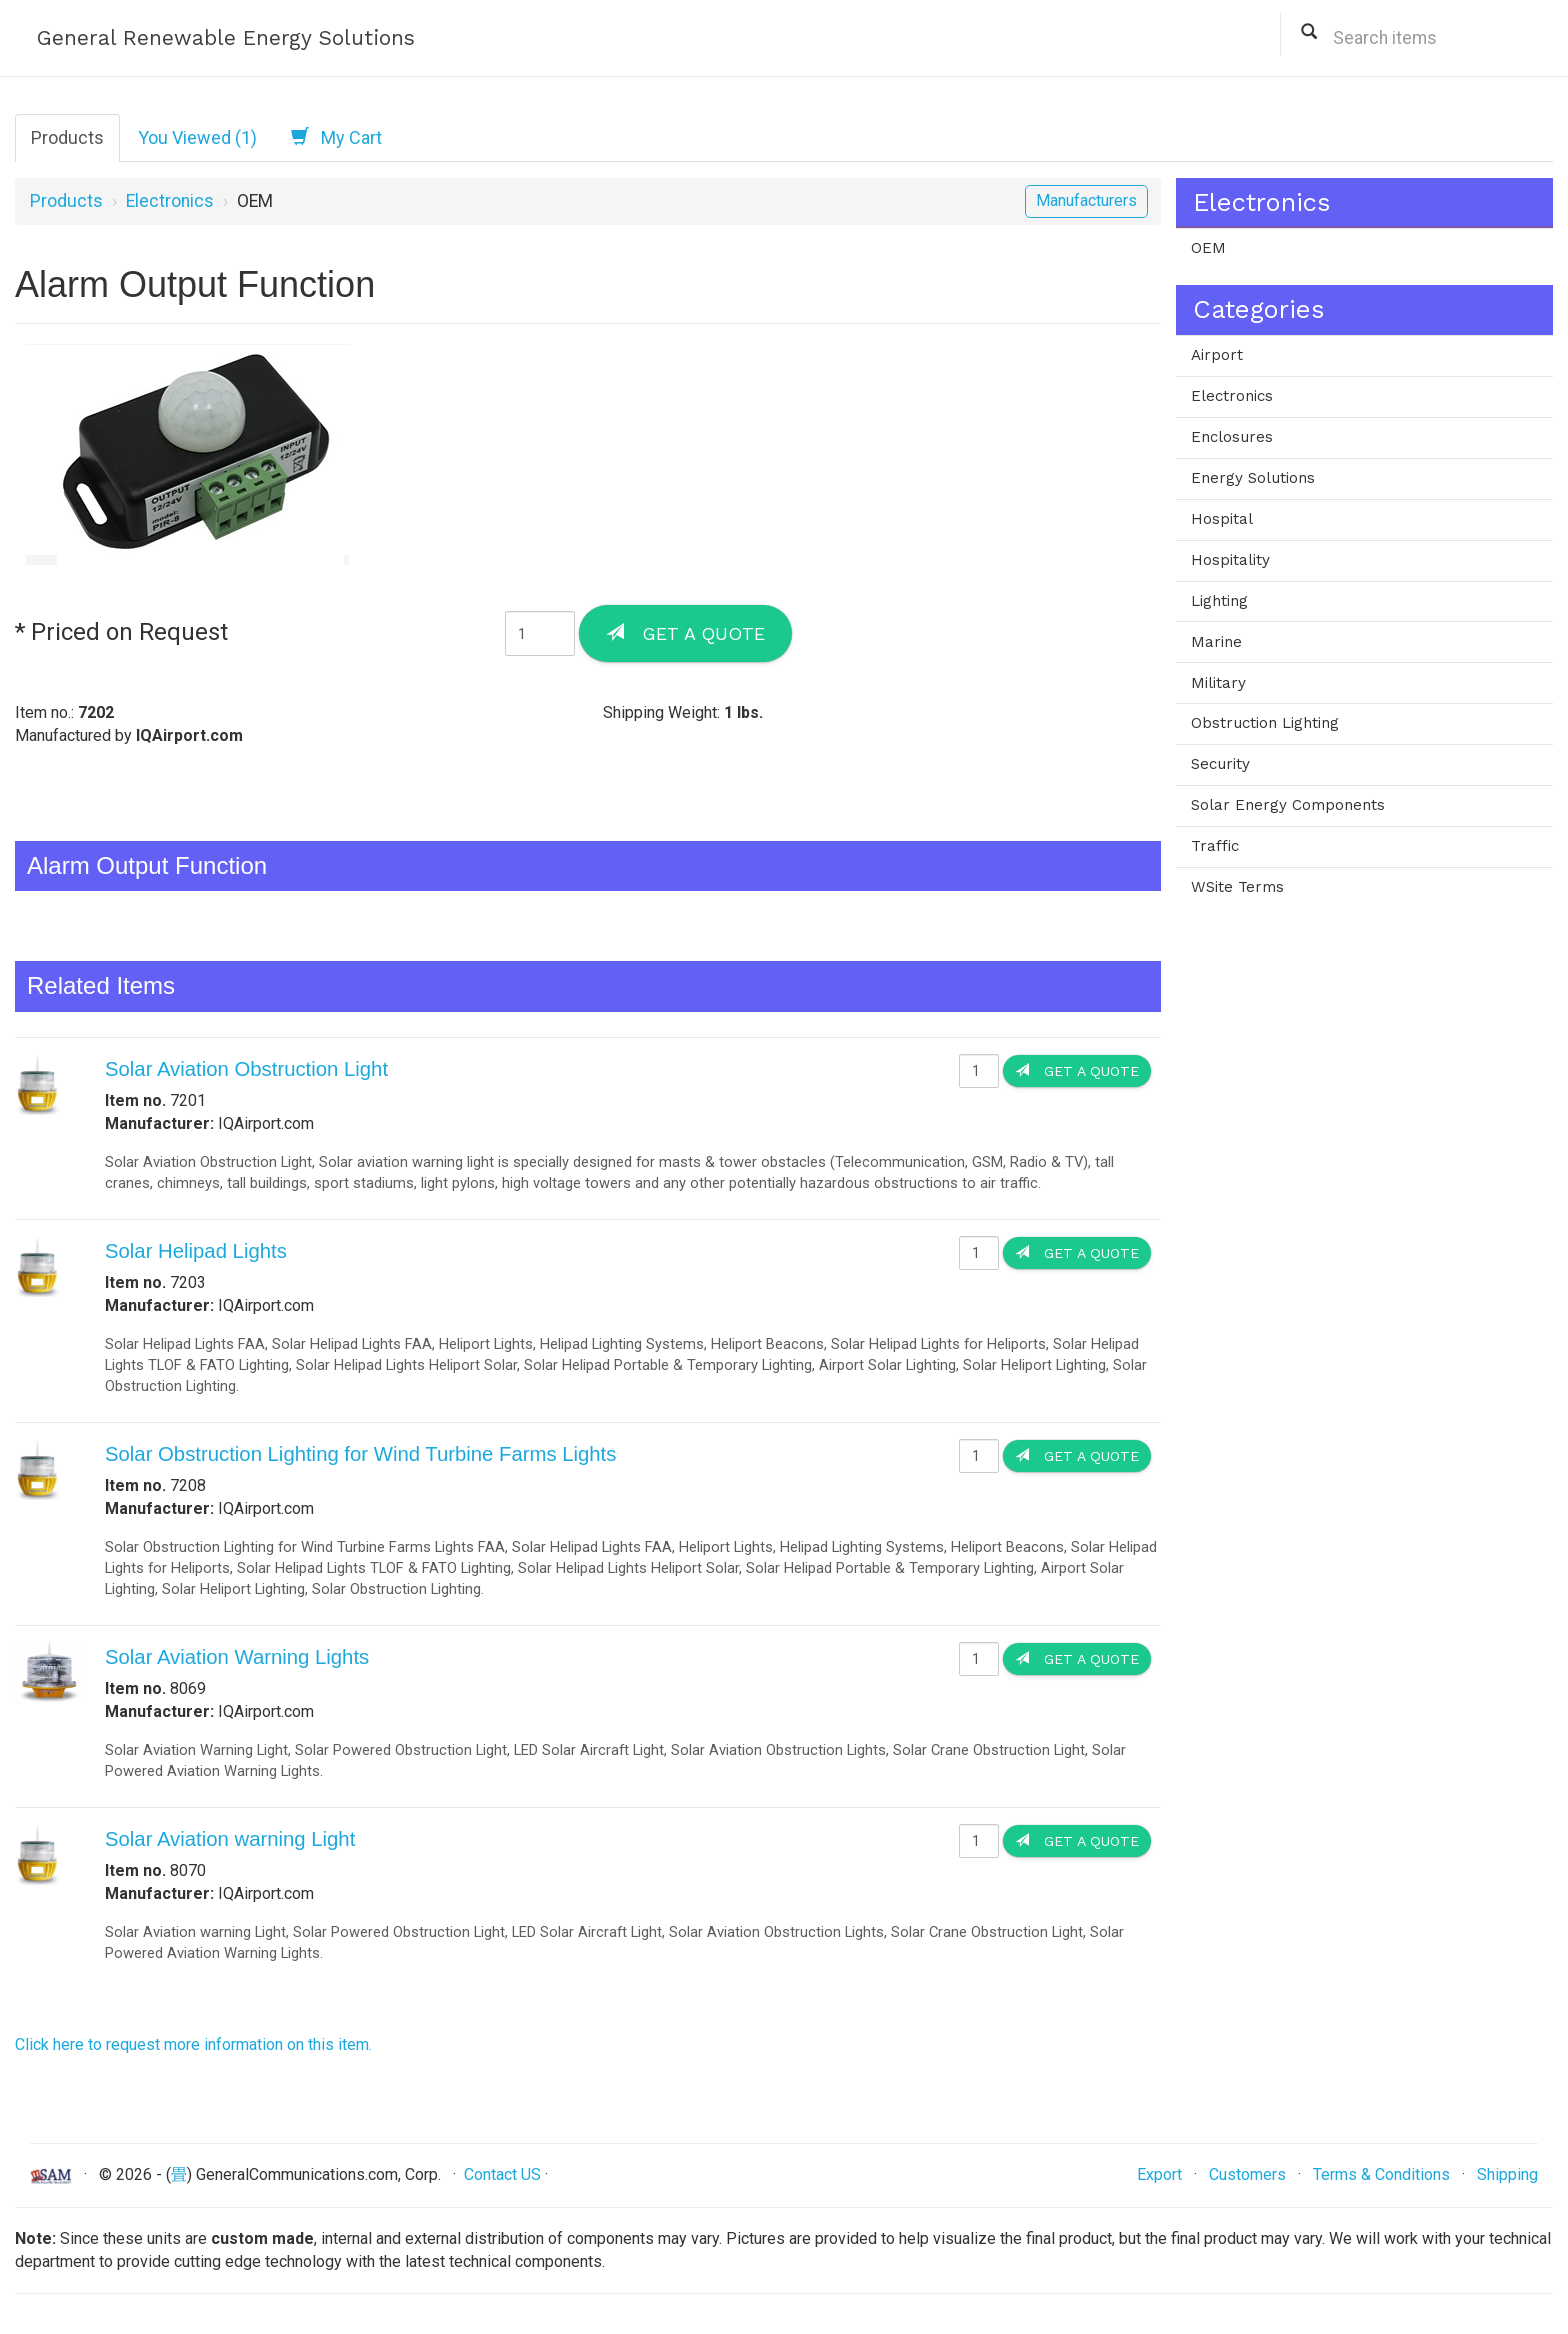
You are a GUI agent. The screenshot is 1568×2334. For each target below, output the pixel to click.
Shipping (1507, 2174)
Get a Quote (685, 633)
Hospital (1222, 519)
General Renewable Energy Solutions (226, 37)
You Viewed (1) (197, 137)
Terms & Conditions (1381, 2174)
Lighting (1219, 601)
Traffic (1215, 846)
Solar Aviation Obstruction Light (246, 1069)
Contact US (502, 2174)
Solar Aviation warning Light (230, 1839)
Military (1218, 683)
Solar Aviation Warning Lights (237, 1657)
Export (1159, 2174)
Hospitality (1230, 560)
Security (1220, 764)
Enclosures (1232, 437)
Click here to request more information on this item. (193, 2044)
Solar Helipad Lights (196, 1251)
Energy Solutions (1253, 478)
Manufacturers (1086, 200)
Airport (1217, 355)
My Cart (336, 137)
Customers (1247, 2174)
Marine (1216, 642)
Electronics (170, 201)
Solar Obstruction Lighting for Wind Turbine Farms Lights (360, 1454)
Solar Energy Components (1288, 805)
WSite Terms (1237, 887)
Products (67, 137)
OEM (1208, 248)
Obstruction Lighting (1265, 723)
